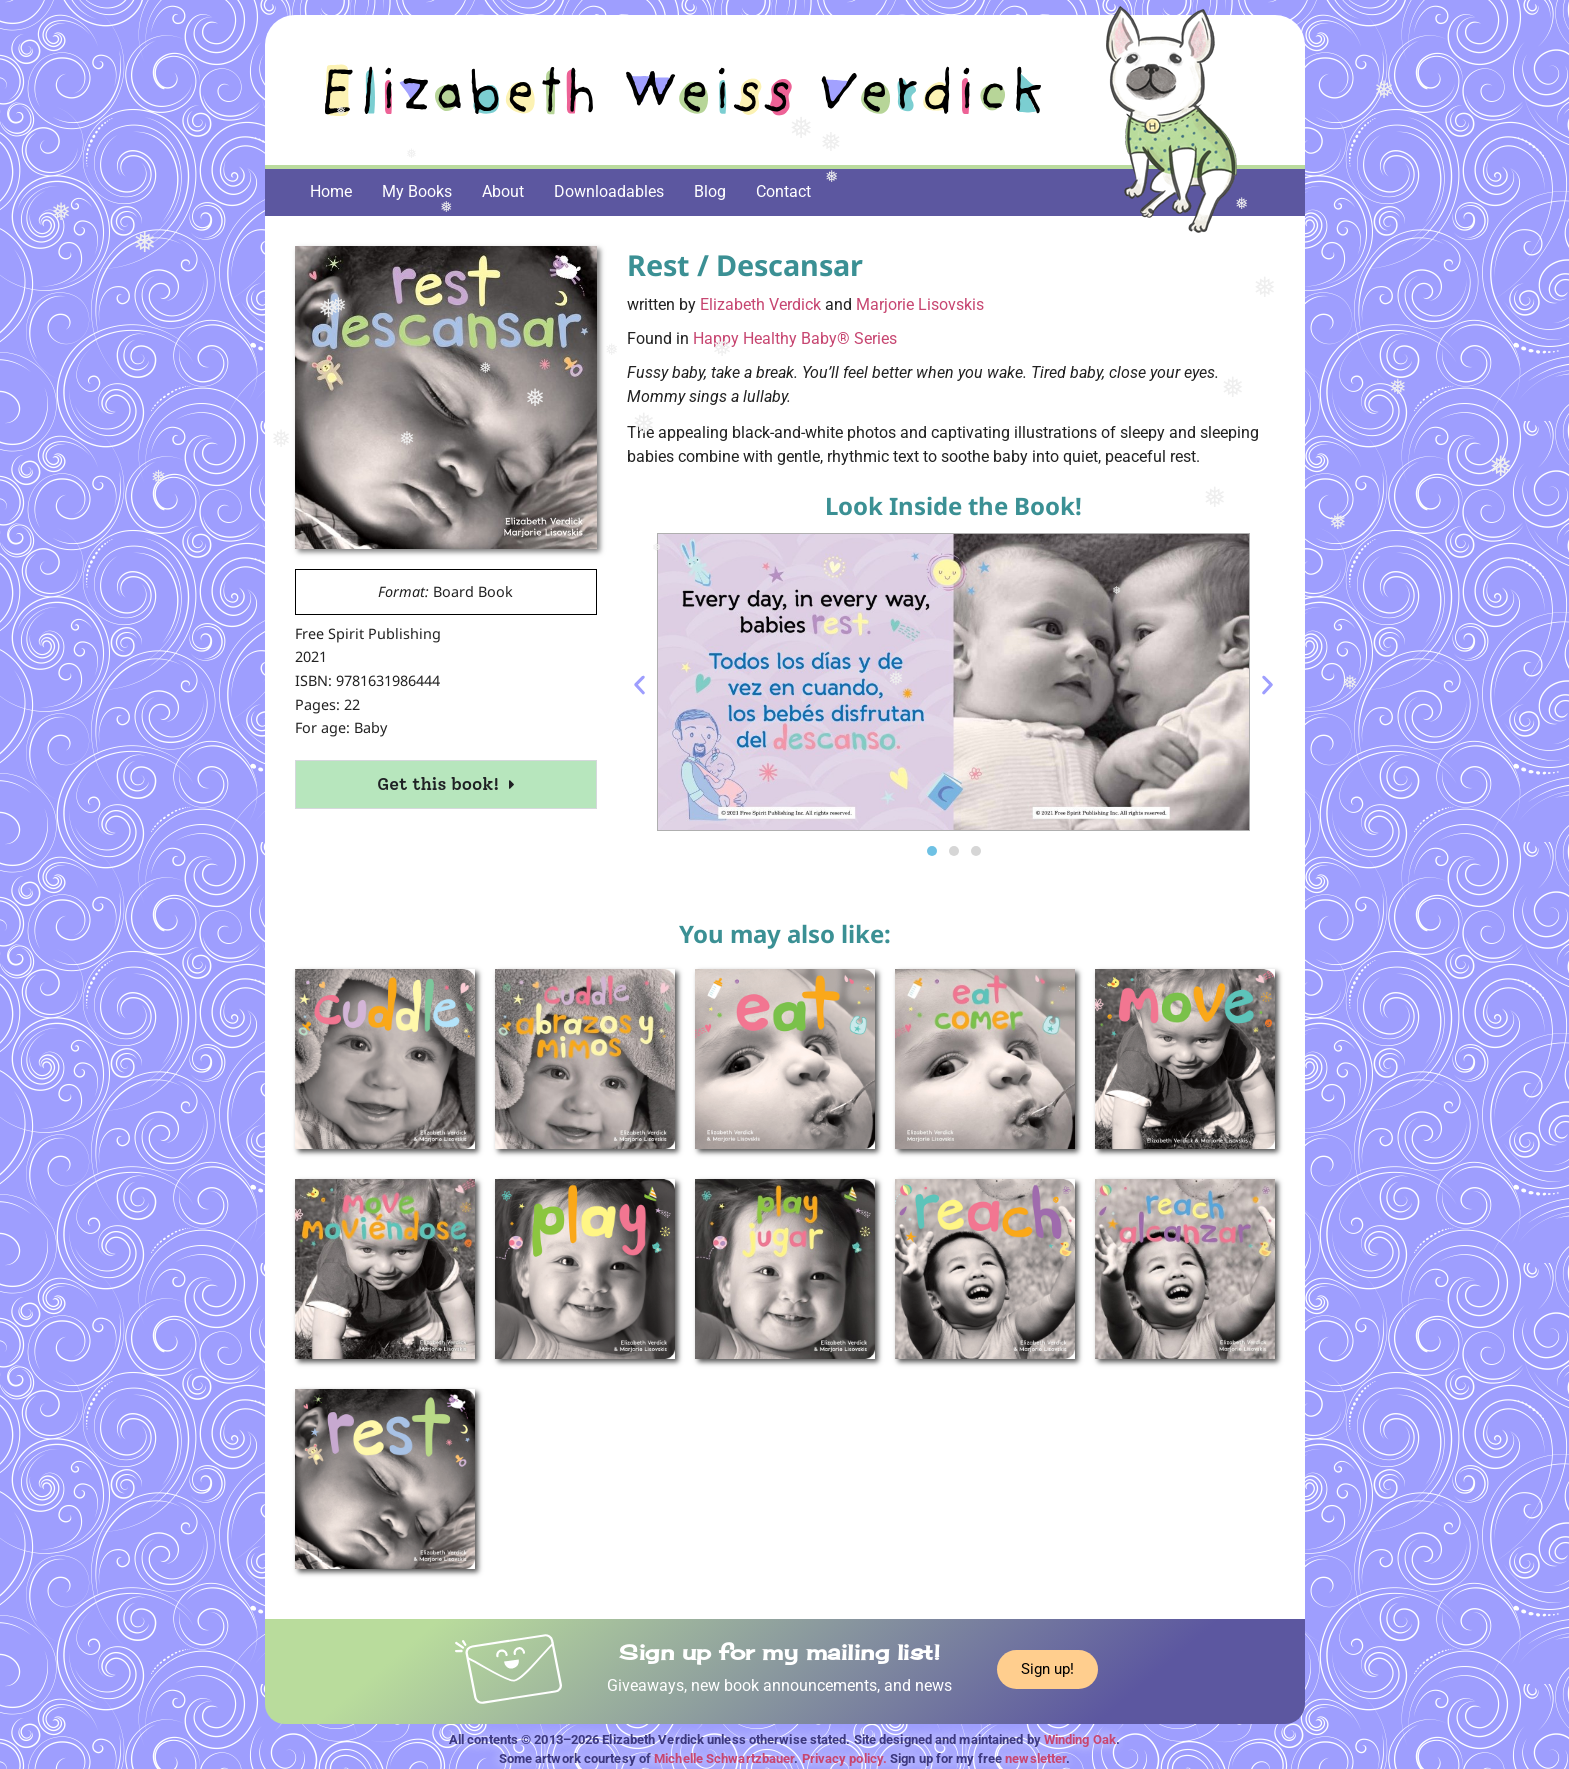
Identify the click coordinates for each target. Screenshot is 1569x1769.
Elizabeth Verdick (760, 304)
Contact (783, 191)
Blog (710, 191)
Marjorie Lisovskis (920, 304)
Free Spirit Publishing (368, 633)
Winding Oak (1080, 1739)
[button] (639, 685)
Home (331, 191)
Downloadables (609, 191)
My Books (417, 191)
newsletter (1035, 1758)
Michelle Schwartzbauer (724, 1758)
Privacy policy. (845, 1758)
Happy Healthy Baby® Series (795, 338)
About (503, 191)
